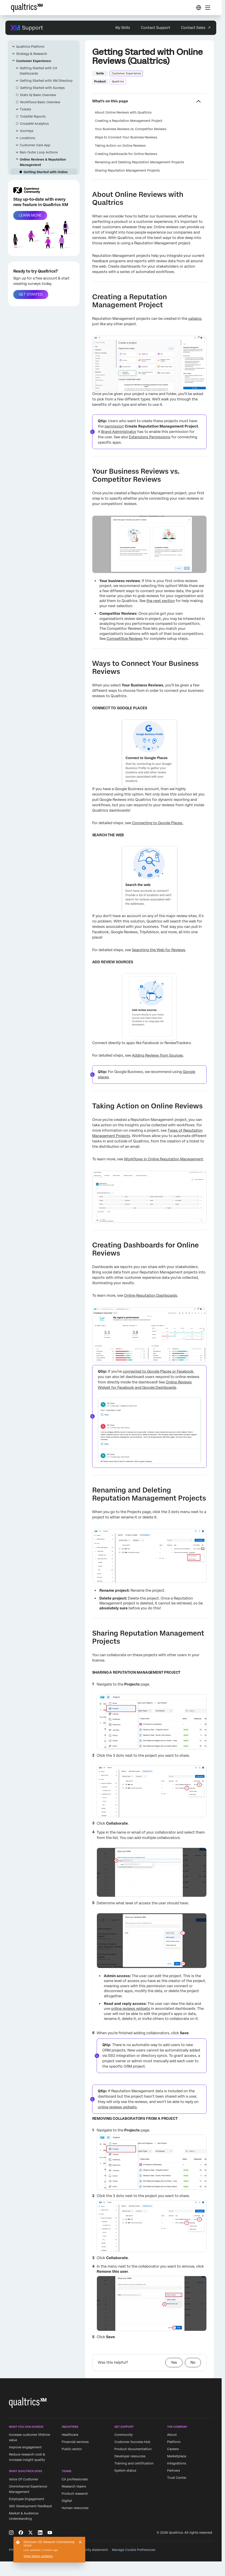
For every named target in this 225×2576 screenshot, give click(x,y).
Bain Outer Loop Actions (39, 152)
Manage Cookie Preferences (133, 2550)
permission (114, 426)
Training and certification (134, 2463)
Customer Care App (35, 145)
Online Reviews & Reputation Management (43, 162)
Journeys (26, 131)
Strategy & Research (31, 54)
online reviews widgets (130, 2008)
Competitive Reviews (125, 638)
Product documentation (133, 2449)
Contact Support (155, 28)
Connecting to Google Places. (157, 823)
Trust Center (176, 2477)
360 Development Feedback (30, 2506)
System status (125, 2470)
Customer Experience (33, 61)
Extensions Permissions (149, 437)
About (172, 2434)
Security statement (93, 2550)
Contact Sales (193, 28)
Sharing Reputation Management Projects (127, 170)
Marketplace (176, 2456)
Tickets (25, 109)
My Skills (122, 28)
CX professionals (75, 2479)
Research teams (74, 2486)
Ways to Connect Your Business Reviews (126, 137)
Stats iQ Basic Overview (38, 95)
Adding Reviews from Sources (157, 1055)
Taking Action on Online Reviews (120, 145)
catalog (194, 318)
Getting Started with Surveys (42, 88)
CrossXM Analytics (34, 123)
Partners (173, 2470)
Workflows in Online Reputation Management (163, 1159)
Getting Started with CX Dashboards (38, 70)
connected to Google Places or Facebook (158, 1371)
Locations (27, 138)
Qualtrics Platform (30, 46)
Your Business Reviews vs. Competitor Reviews (130, 129)
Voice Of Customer (23, 2479)
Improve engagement (25, 2447)
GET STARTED (31, 294)
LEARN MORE (30, 215)
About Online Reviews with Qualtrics (123, 112)
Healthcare (70, 2434)
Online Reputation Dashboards (150, 1295)
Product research (75, 2493)
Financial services (75, 2442)
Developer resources (129, 2456)
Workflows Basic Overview (40, 102)
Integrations (176, 2463)
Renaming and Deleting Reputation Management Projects (139, 162)
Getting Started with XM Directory (46, 80)
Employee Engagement (26, 2499)
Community (123, 2434)
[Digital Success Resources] (198, 7)
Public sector (72, 2449)
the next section (160, 601)
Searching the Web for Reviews (158, 950)
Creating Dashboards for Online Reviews (126, 154)
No (192, 2362)
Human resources (75, 2508)
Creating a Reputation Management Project (128, 121)
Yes (174, 2362)
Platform (174, 2442)
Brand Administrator (118, 432)
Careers (173, 2449)
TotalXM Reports (33, 116)
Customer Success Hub (132, 2442)
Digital (67, 2501)
